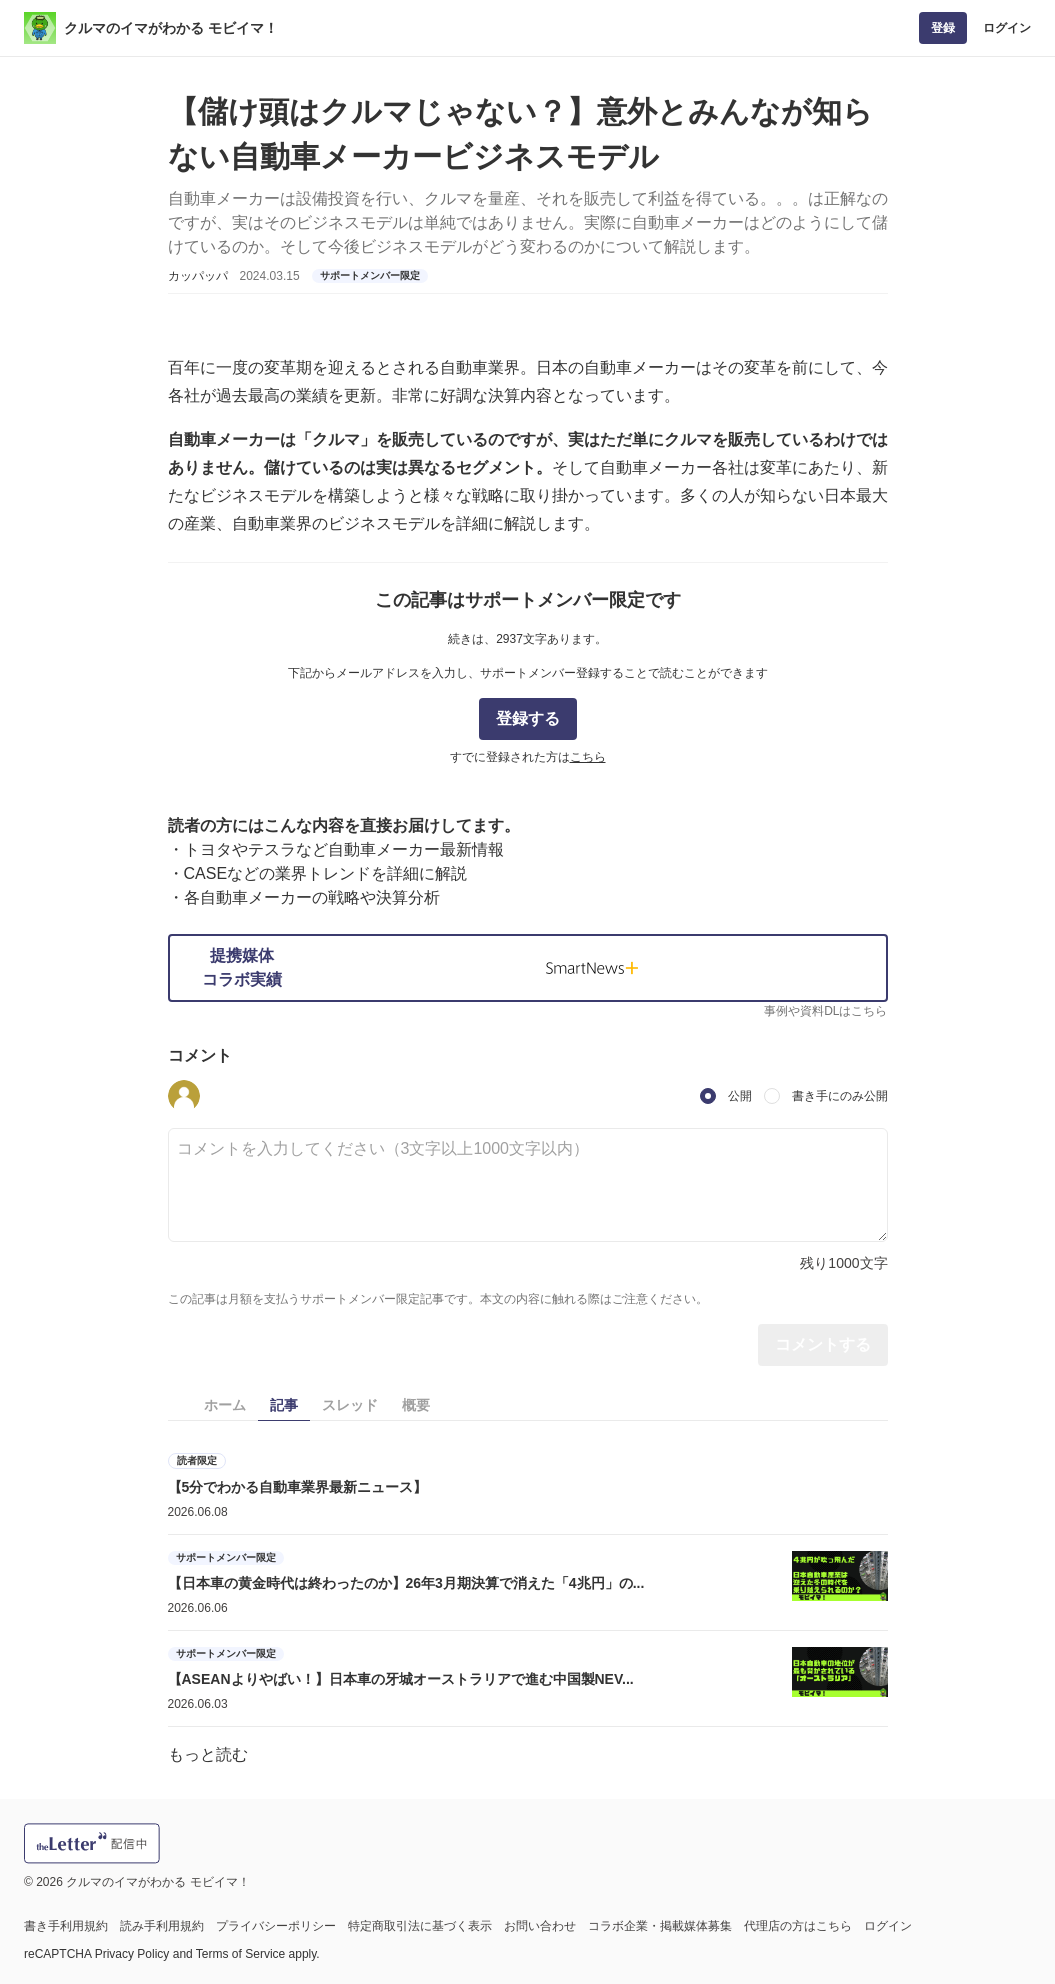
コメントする (823, 1344)
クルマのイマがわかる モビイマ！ (171, 28)
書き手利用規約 (66, 1926)
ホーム (225, 1405)
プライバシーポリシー (276, 1926)
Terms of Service (240, 1954)
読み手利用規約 (162, 1926)
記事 (284, 1405)
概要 (416, 1405)
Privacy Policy (132, 1954)
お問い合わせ (540, 1926)
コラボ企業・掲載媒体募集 (660, 1926)
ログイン (1007, 28)
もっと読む (208, 1754)
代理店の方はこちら (798, 1926)
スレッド (350, 1405)
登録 (943, 28)
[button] (184, 1096)
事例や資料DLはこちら (825, 1011)
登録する (528, 718)
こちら (588, 757)
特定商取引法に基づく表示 (420, 1926)
